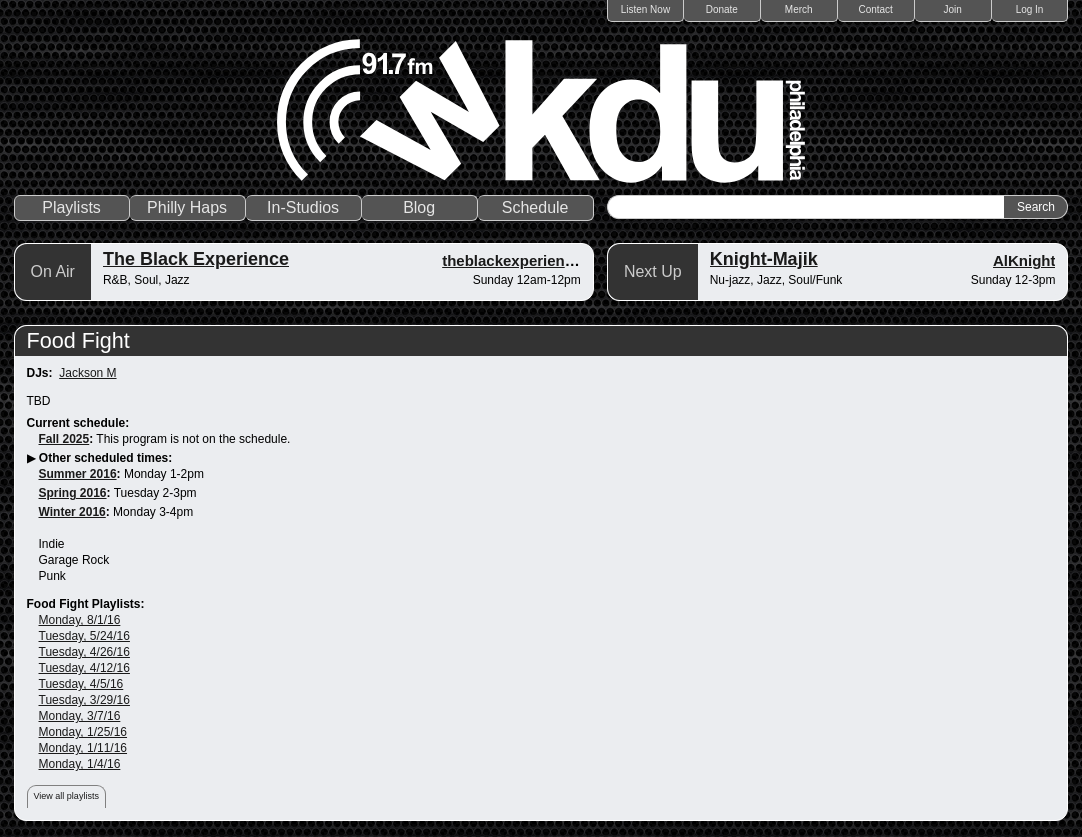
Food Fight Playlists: (86, 604)
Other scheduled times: (105, 458)
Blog (419, 207)
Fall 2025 (64, 439)
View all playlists (66, 796)
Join (952, 9)
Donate (722, 9)
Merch (799, 9)
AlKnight (1024, 260)
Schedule (535, 207)
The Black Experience (196, 259)
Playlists (71, 207)
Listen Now (645, 9)
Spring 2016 (73, 493)
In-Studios (303, 207)
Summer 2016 (78, 474)
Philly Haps (187, 207)
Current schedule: (78, 423)
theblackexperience (511, 260)
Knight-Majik (764, 259)
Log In (1030, 9)
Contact (875, 9)
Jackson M (87, 373)
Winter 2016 (72, 512)
